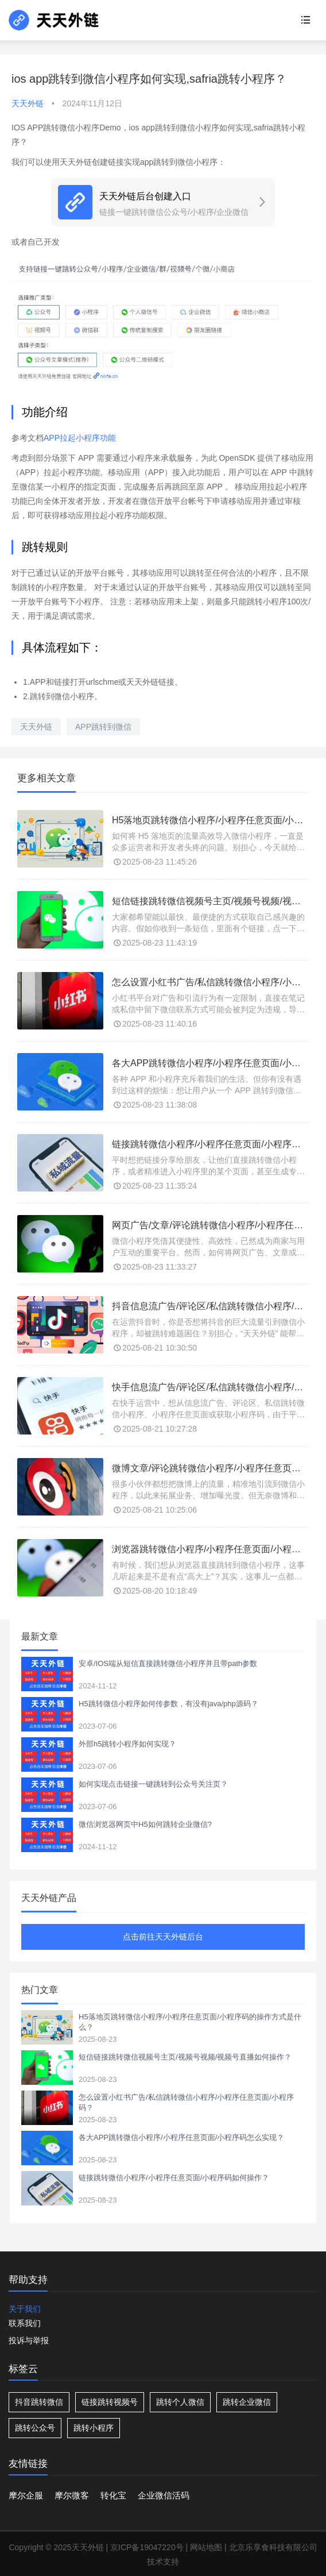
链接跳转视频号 (110, 2402)
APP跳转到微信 (103, 726)
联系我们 (25, 2323)
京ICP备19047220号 (147, 2547)
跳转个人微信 (180, 2402)
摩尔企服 (26, 2495)
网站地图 (206, 2547)
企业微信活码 (163, 2495)
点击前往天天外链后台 (163, 1936)
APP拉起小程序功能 (80, 437)
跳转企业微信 (247, 2402)
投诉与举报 (29, 2340)
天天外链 (36, 726)
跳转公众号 (35, 2427)
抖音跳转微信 (39, 2402)
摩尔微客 (72, 2495)
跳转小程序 (93, 2427)
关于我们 (25, 2308)
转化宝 (113, 2495)
